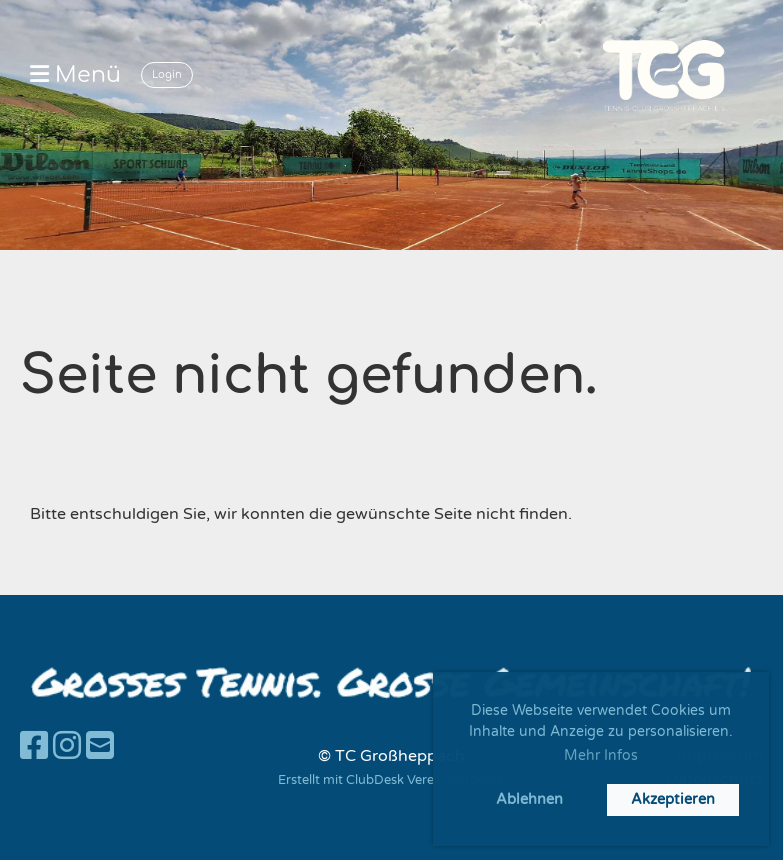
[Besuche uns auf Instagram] (67, 747)
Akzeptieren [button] (673, 799)
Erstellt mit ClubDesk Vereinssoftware (391, 780)
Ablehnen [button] (529, 799)
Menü (75, 75)
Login (167, 74)
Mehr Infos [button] (601, 755)
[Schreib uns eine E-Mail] (100, 747)
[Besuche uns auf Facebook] (34, 747)
